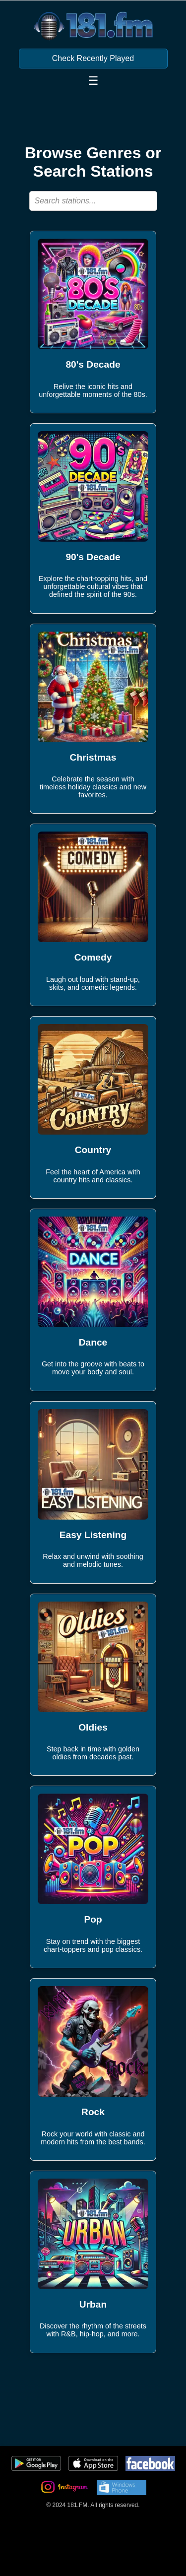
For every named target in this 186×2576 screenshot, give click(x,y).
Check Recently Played (93, 58)
